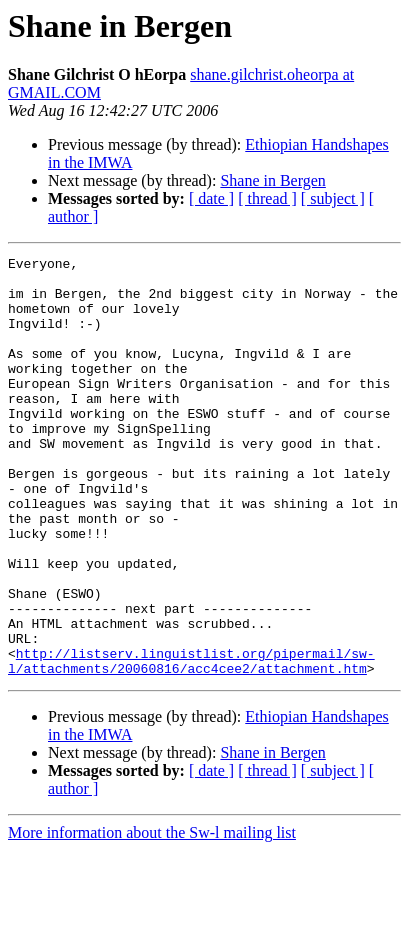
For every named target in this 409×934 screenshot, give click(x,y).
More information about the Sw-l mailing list (152, 916)
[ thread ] (267, 198)
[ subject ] (333, 198)
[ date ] (211, 198)
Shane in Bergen (272, 180)
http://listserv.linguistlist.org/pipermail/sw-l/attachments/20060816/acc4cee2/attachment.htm (191, 743)
